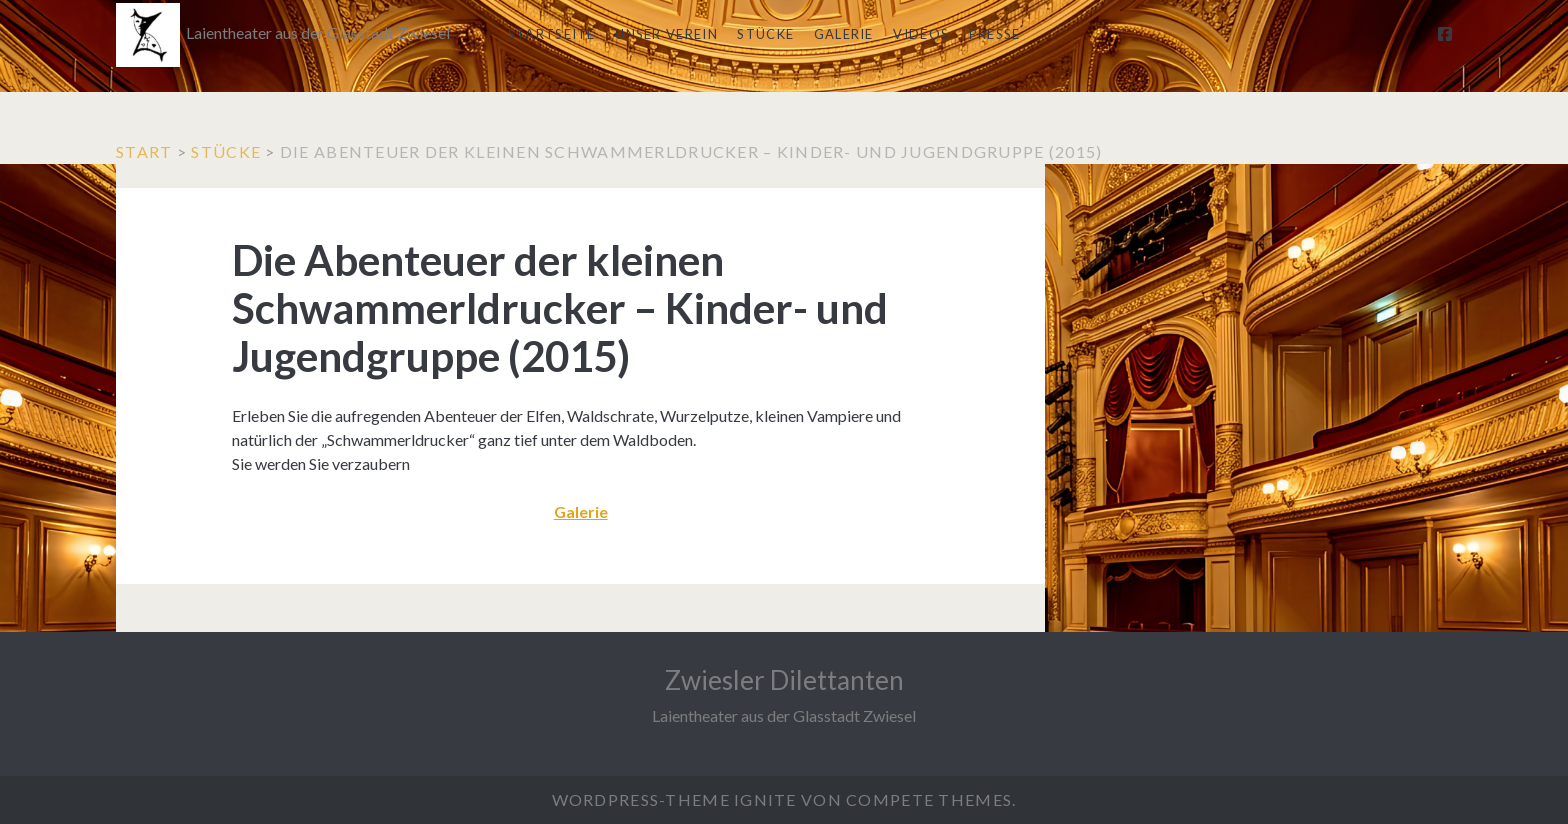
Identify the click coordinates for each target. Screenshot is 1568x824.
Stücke (765, 34)
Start (144, 151)
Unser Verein (666, 34)
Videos (921, 34)
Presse (995, 34)
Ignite (765, 799)
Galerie (844, 34)
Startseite (552, 34)
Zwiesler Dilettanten (784, 680)
